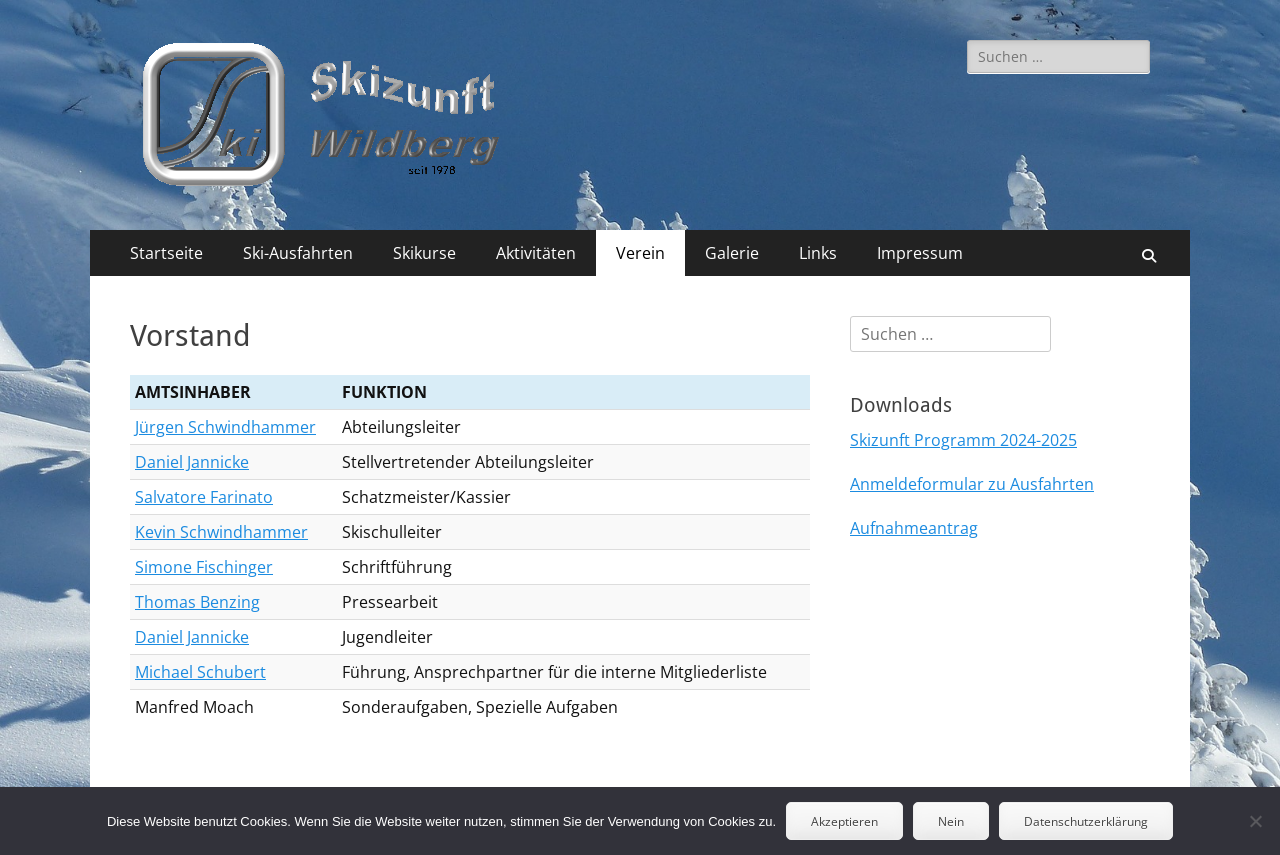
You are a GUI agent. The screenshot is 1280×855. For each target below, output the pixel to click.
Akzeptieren (844, 821)
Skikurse (424, 253)
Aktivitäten (536, 253)
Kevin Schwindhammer (221, 532)
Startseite (166, 253)
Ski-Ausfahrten (298, 253)
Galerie (732, 253)
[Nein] (1255, 821)
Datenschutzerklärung (1086, 821)
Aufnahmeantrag (914, 528)
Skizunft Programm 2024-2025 (963, 440)
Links (818, 253)
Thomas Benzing (197, 602)
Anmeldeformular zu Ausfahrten (972, 484)
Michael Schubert (200, 672)
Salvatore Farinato (204, 497)
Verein (640, 253)
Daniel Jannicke (192, 462)
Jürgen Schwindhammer (225, 427)
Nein (951, 821)
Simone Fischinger (204, 567)
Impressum (920, 253)
